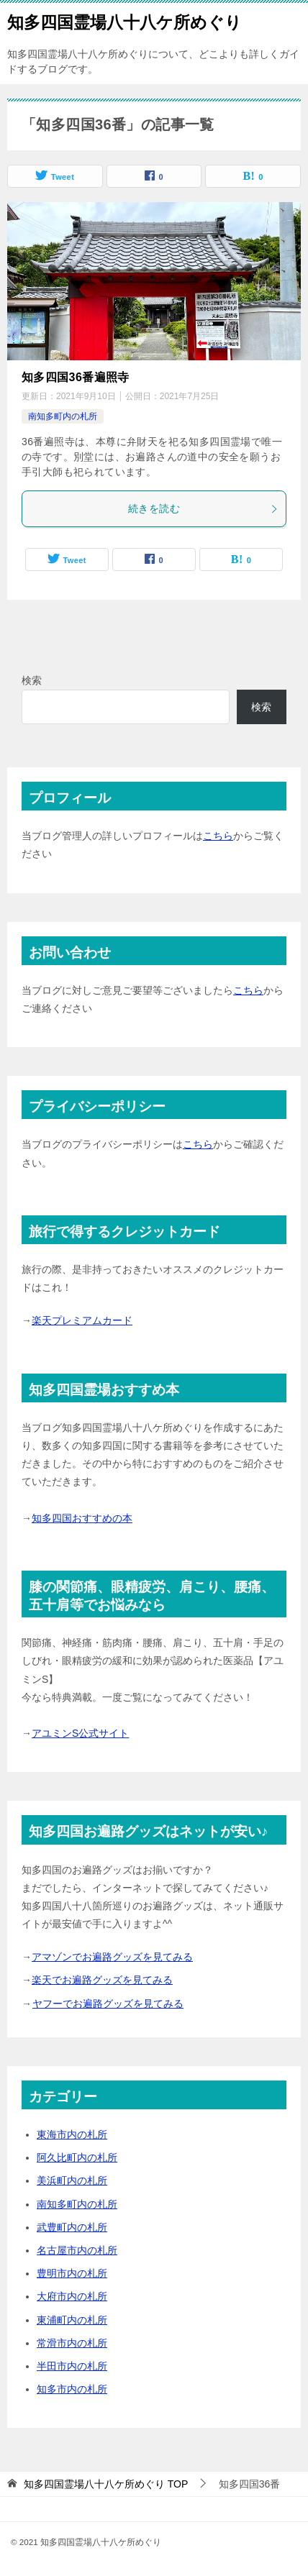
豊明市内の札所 (72, 2273)
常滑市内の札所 (72, 2343)
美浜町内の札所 (72, 2180)
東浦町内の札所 (72, 2320)
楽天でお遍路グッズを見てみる (102, 1980)
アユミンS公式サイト (80, 1733)
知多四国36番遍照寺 (76, 377)
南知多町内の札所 (62, 416)
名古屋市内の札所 (77, 2250)
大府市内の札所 (72, 2296)
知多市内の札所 (72, 2389)
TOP (106, 2484)
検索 (32, 680)
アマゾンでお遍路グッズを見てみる (112, 1957)
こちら (218, 835)
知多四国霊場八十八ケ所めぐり (124, 21)
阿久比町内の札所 (77, 2157)
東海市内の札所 (72, 2134)
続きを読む (203, 508)
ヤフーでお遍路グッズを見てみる (108, 2003)
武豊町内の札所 (72, 2227)
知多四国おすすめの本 (82, 1518)
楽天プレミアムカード (82, 1320)
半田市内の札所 (72, 2366)
